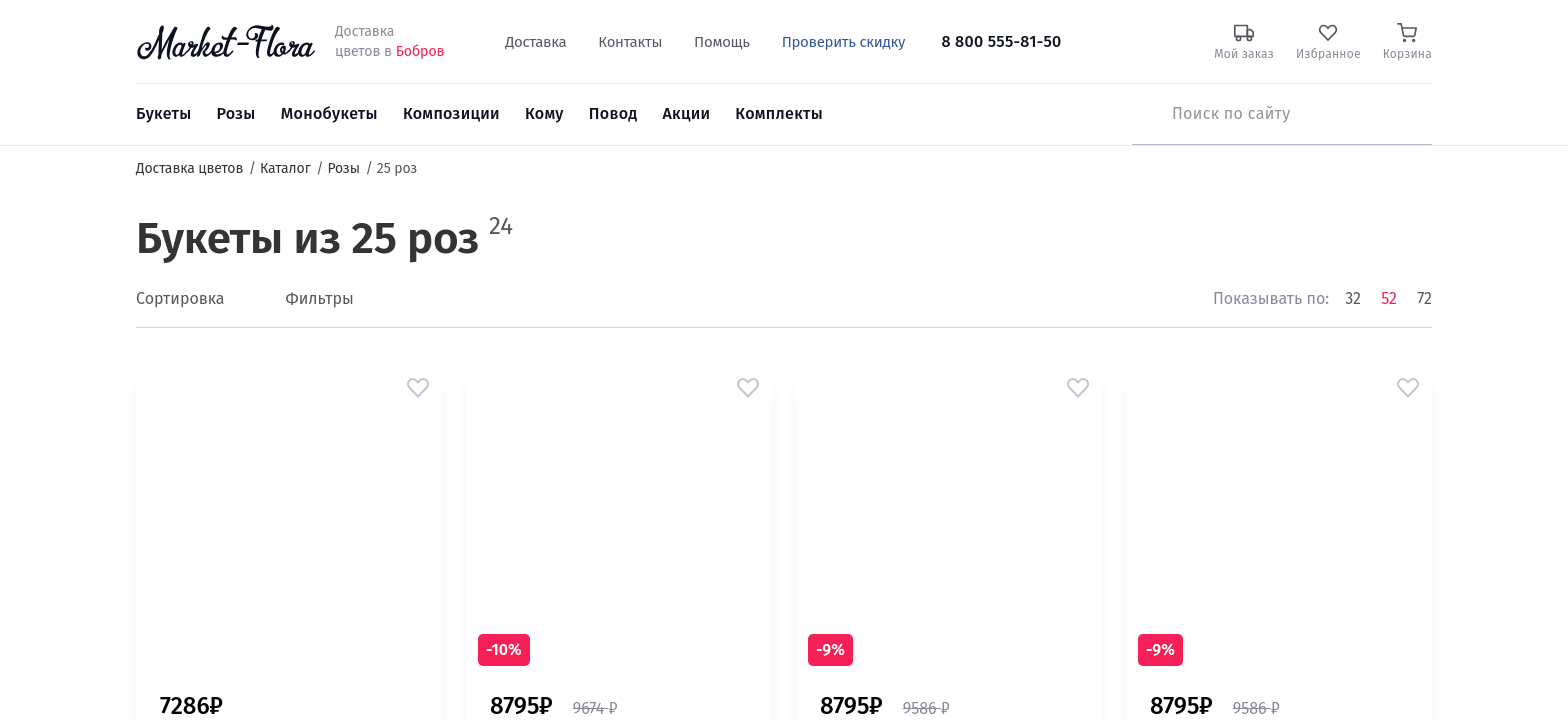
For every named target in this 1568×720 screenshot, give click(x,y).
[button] (418, 388)
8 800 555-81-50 (1001, 41)
